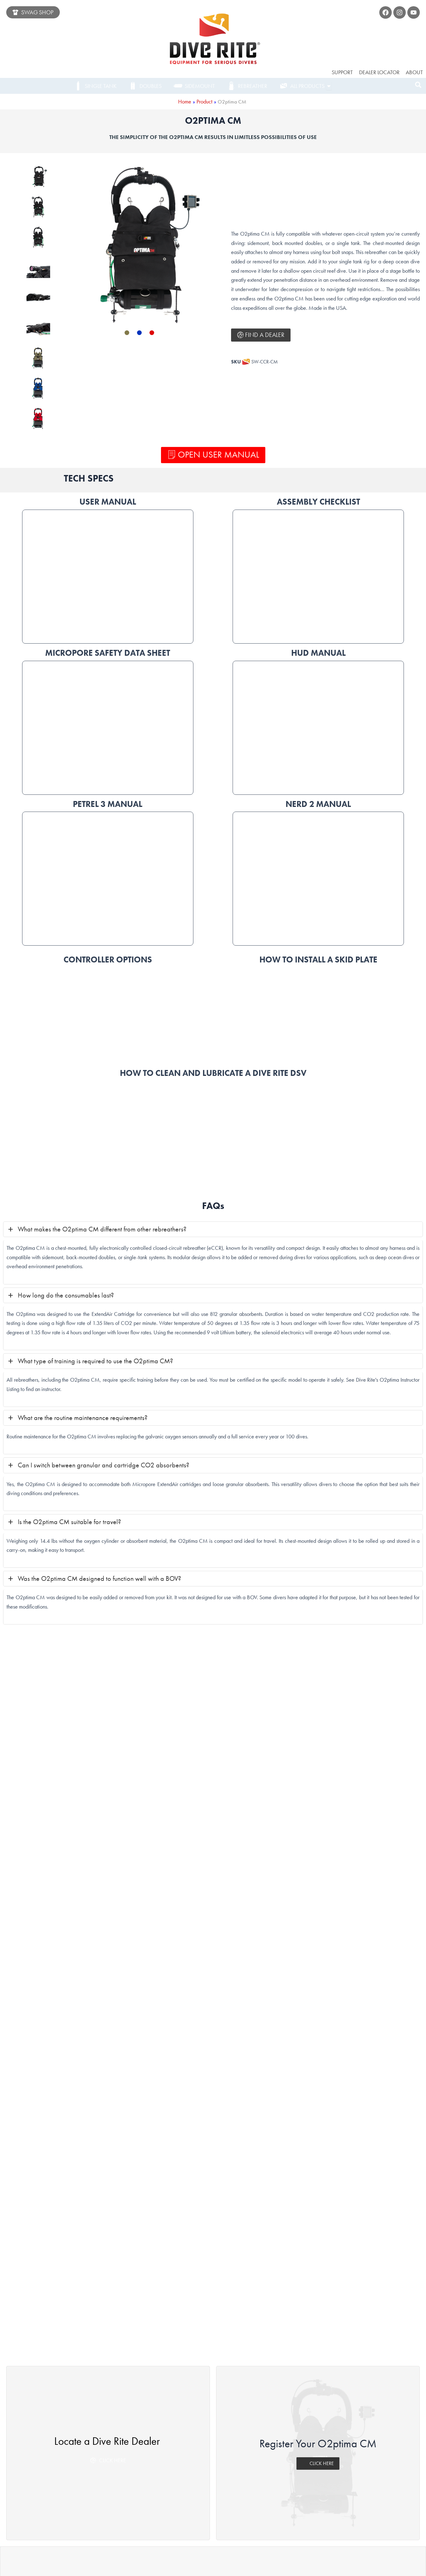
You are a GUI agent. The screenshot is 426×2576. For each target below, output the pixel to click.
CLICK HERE (318, 2046)
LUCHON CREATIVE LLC (288, 2565)
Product (204, 101)
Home (184, 101)
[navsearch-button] (418, 86)
